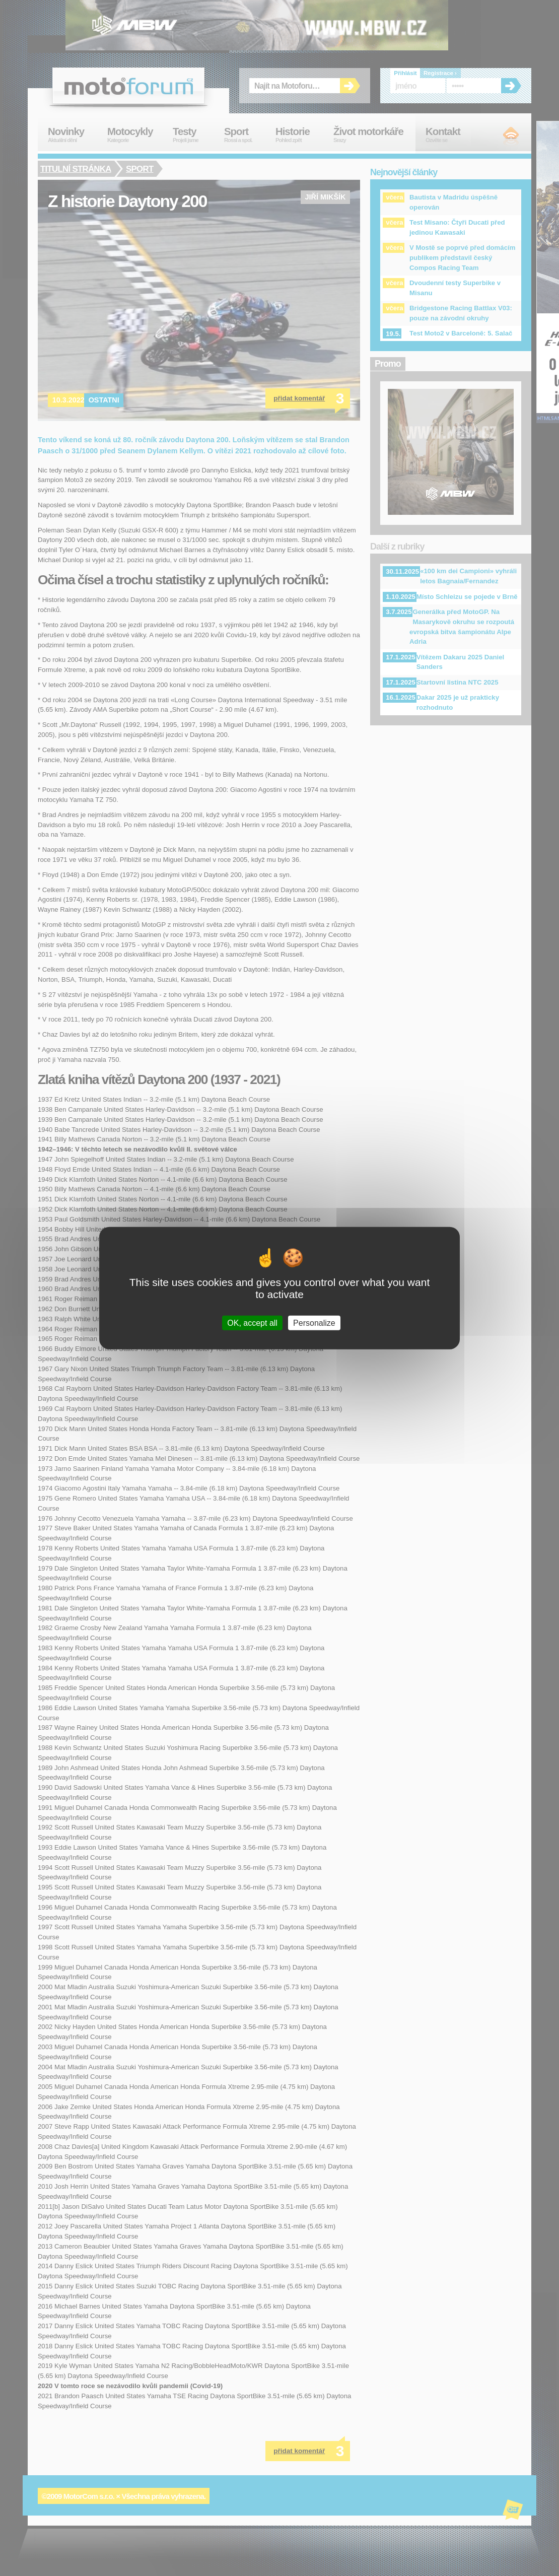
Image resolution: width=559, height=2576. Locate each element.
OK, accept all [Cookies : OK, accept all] (252, 1322)
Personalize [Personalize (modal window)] (314, 1322)
